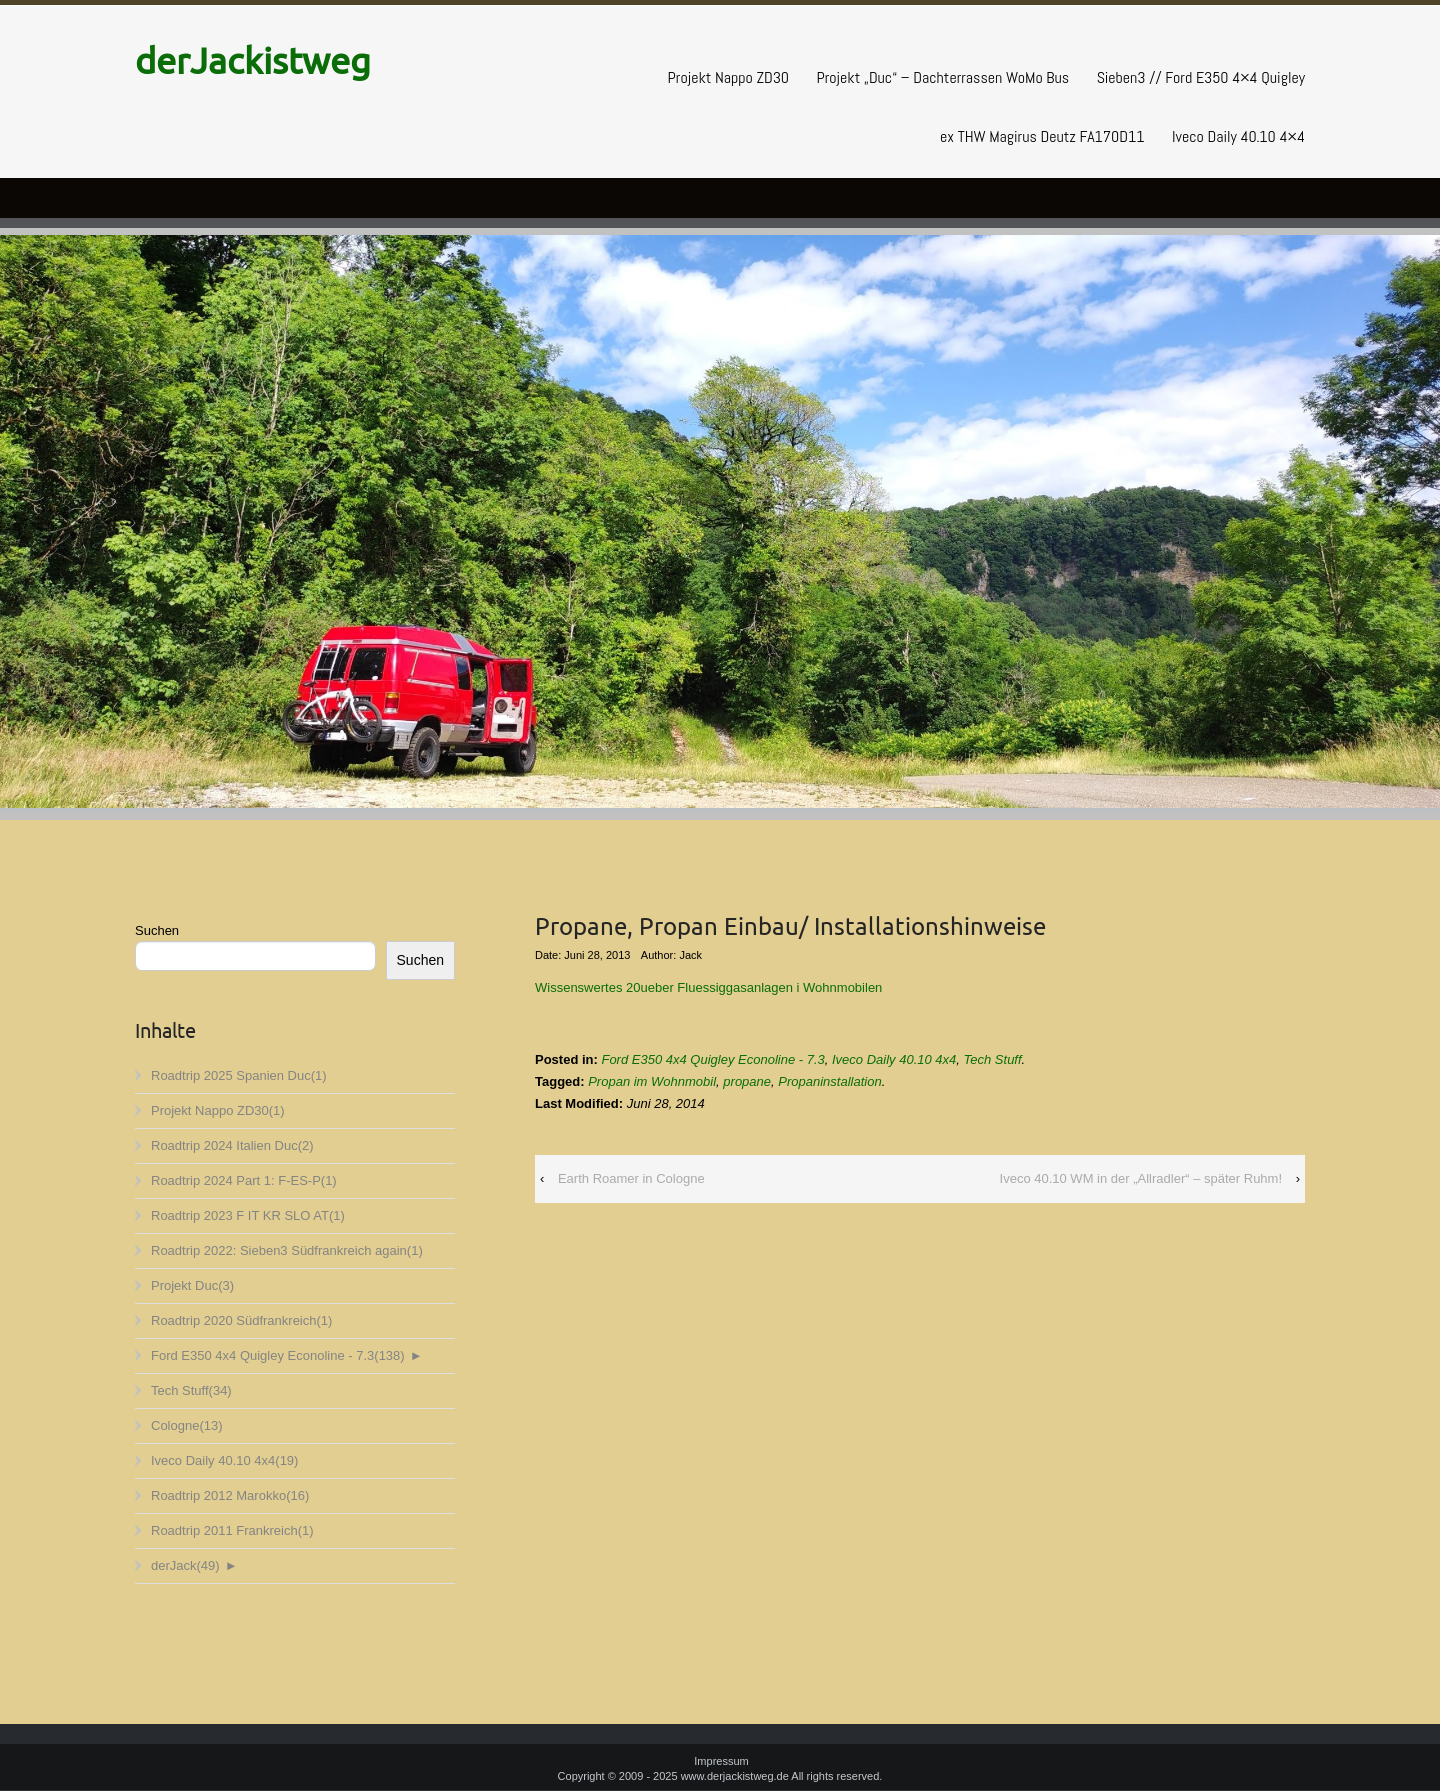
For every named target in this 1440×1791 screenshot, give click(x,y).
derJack (185, 1565)
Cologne (187, 1425)
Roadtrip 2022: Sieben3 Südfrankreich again (287, 1250)
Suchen (157, 930)
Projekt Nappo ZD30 (728, 77)
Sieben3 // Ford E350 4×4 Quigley (1201, 77)
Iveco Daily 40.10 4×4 (1238, 136)
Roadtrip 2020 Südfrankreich (241, 1320)
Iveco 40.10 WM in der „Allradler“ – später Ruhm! (1141, 1178)
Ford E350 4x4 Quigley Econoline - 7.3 (278, 1355)
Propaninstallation (829, 1081)
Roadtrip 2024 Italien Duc (232, 1145)
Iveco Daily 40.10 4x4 (224, 1460)
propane (747, 1081)
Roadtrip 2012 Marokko (230, 1495)
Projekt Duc (192, 1285)
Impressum (721, 1761)
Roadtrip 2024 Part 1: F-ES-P (244, 1180)
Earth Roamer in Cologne (631, 1178)
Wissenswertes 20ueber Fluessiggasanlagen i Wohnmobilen (708, 987)
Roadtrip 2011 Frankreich (232, 1530)
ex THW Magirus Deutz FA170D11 (1042, 136)
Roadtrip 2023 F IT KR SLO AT (248, 1215)
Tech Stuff (191, 1390)
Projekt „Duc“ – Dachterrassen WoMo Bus (942, 77)
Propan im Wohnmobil (652, 1081)
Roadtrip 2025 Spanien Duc (239, 1075)
